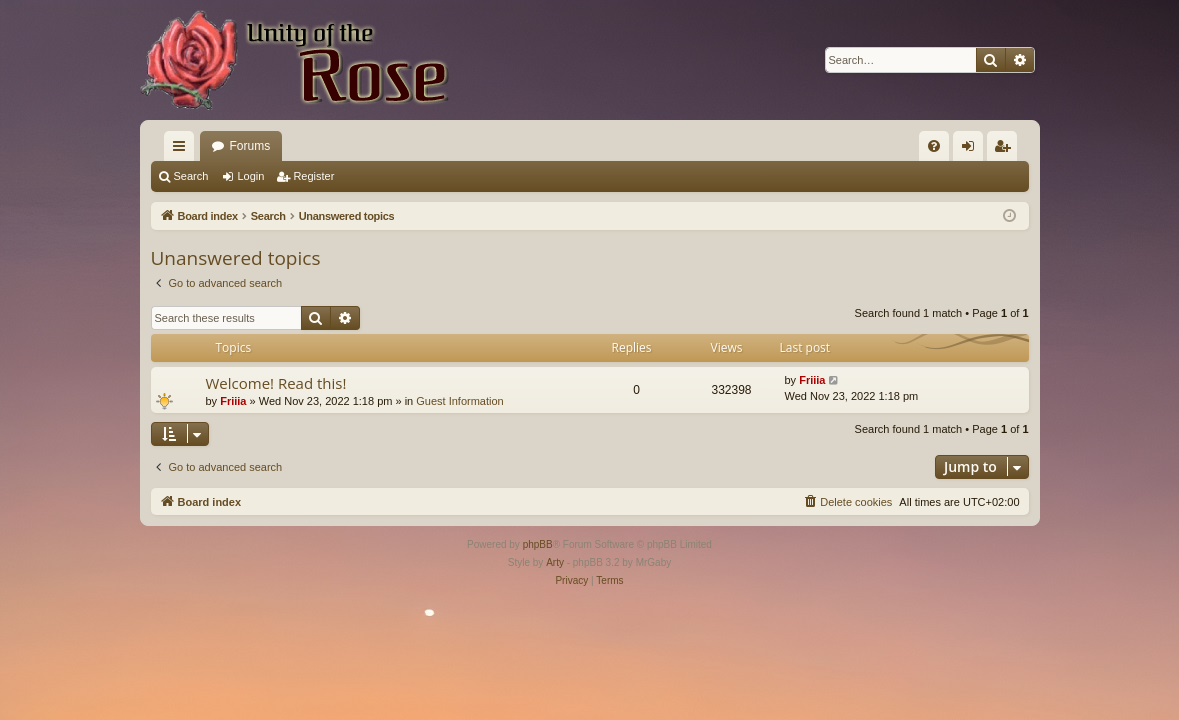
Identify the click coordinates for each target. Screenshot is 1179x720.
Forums (250, 146)
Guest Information (459, 401)
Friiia (233, 401)
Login (250, 176)
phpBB (538, 544)
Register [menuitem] (1005, 150)
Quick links (183, 150)
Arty (555, 562)
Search (191, 176)
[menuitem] (934, 146)
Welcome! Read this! (276, 383)
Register (313, 176)
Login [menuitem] (971, 150)
